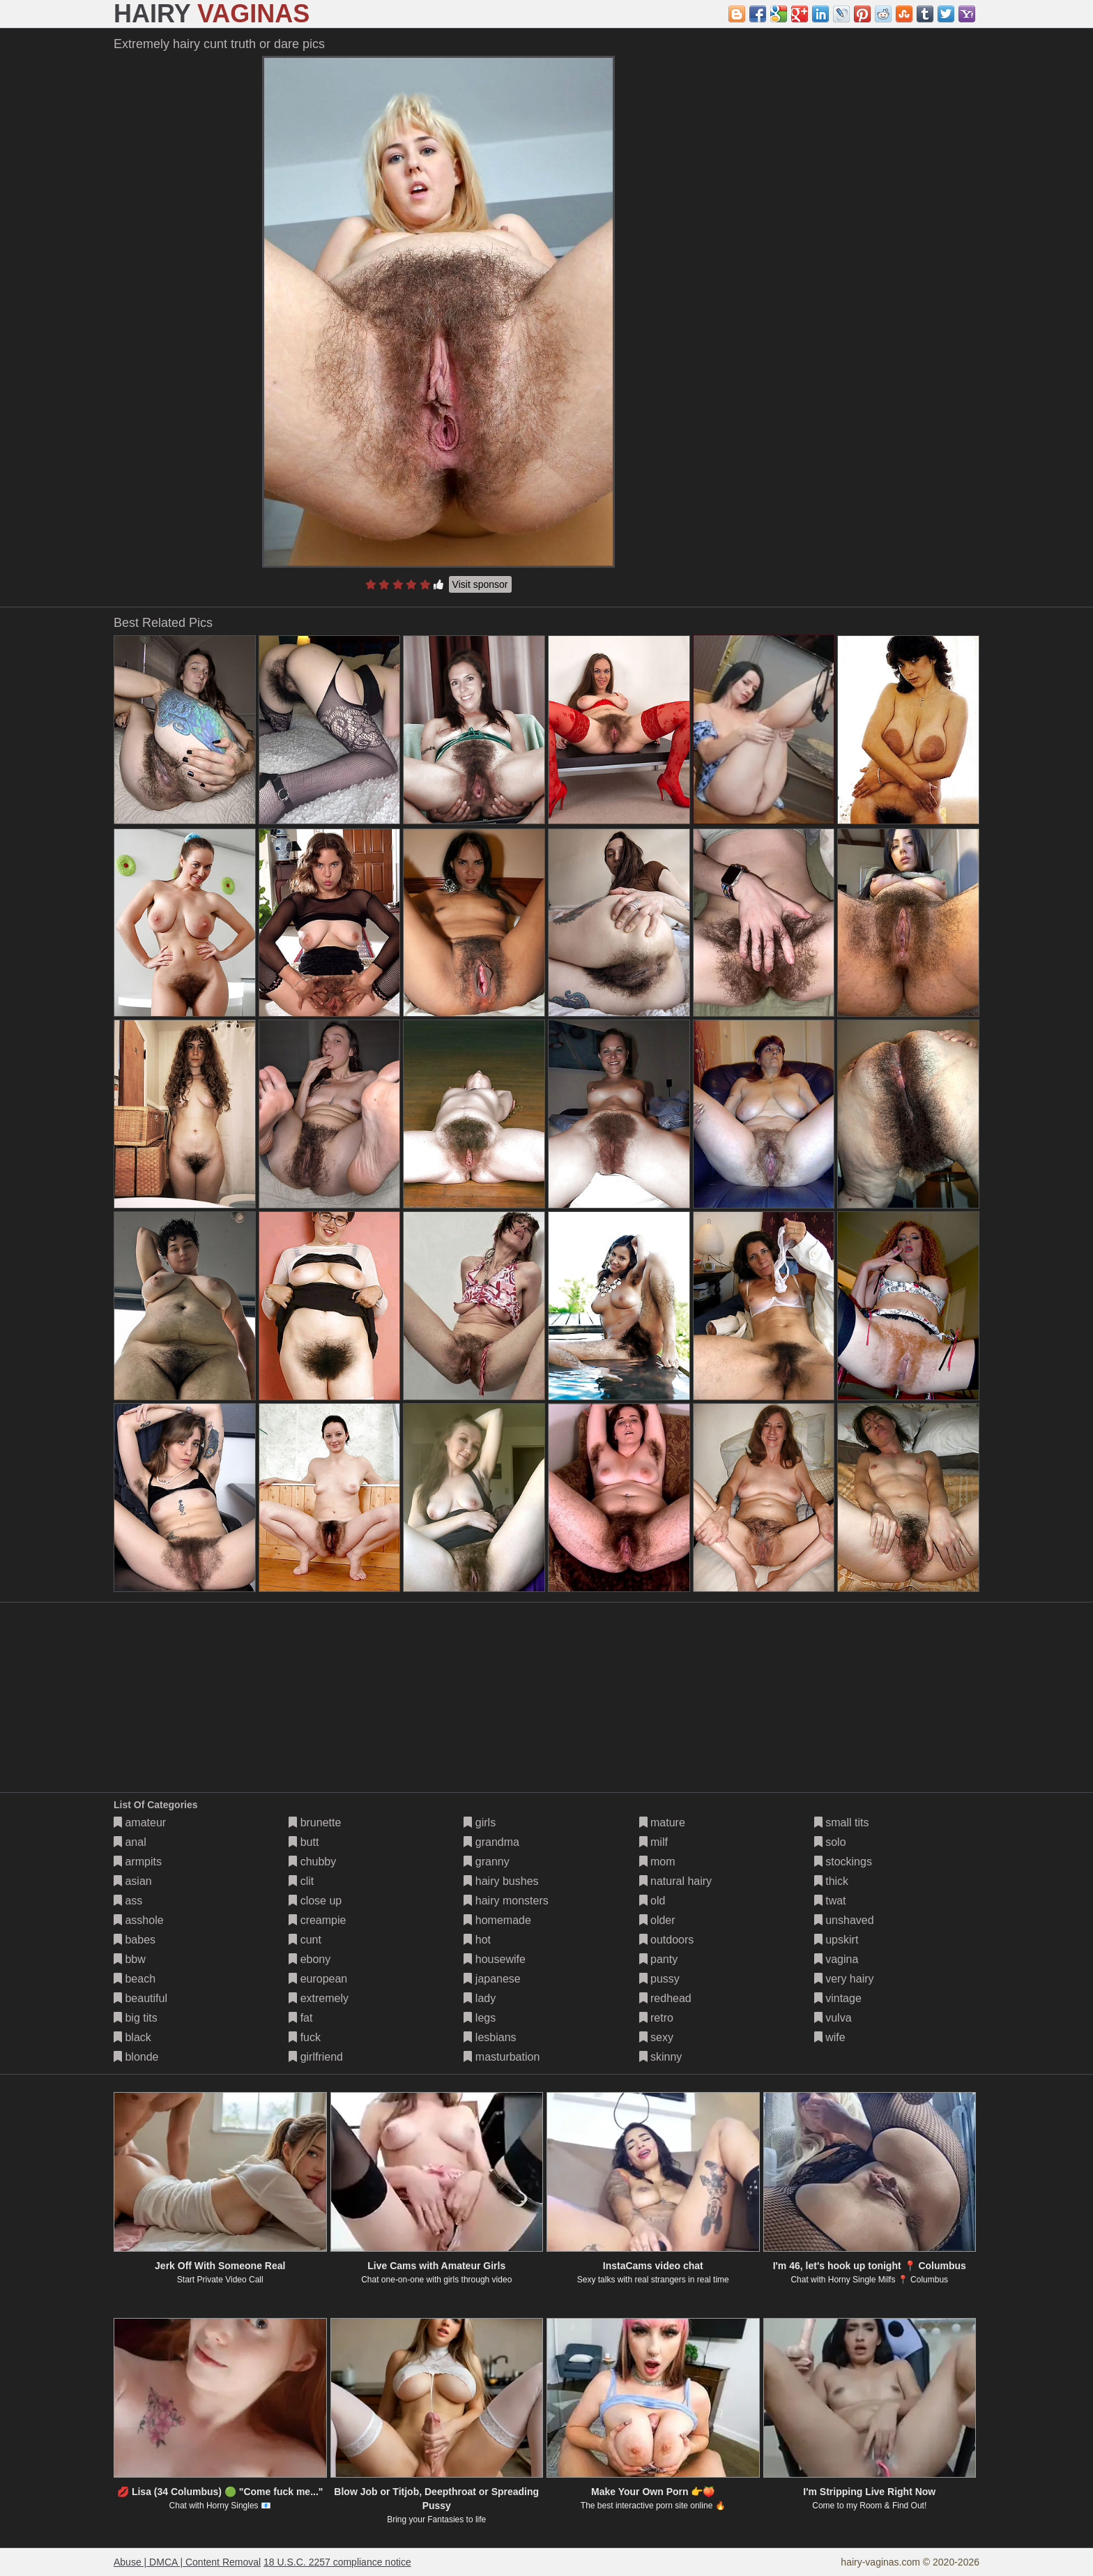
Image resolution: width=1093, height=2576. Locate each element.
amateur (140, 1822)
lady (480, 1998)
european (318, 1979)
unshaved (844, 1920)
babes (134, 1940)
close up (315, 1901)
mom (657, 1861)
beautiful (140, 1998)
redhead (665, 1998)
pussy (659, 1979)
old (652, 1901)
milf (653, 1842)
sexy (656, 2037)
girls (480, 1822)
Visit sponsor (480, 584)
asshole (139, 1920)
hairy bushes (501, 1881)
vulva (833, 2018)
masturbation (502, 2057)
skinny (660, 2057)
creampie (317, 1920)
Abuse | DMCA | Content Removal (187, 2562)
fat (300, 2018)
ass (128, 1901)
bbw (130, 1959)
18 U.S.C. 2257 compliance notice (337, 2562)
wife (830, 2037)
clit (301, 1881)
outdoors (666, 1940)
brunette (315, 1822)
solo (830, 1842)
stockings (843, 1861)
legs (480, 2018)
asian (133, 1881)
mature (662, 1822)
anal (130, 1842)
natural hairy (675, 1881)
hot (477, 1940)
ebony (309, 1959)
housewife (495, 1959)
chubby (312, 1861)
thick (831, 1881)
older (657, 1920)
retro (656, 2018)
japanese (492, 1979)
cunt (305, 1940)
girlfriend (316, 2057)
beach (134, 1979)
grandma (491, 1842)
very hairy (844, 1979)
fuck (305, 2037)
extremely (319, 1998)
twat (830, 1901)
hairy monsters (506, 1901)
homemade (497, 1920)
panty (658, 1959)
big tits (136, 2018)
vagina (836, 1959)
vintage (838, 1998)
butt (304, 1842)
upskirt (836, 1940)
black (132, 2037)
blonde (136, 2057)
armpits (138, 1861)
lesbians (490, 2037)
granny (486, 1861)
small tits (841, 1822)
